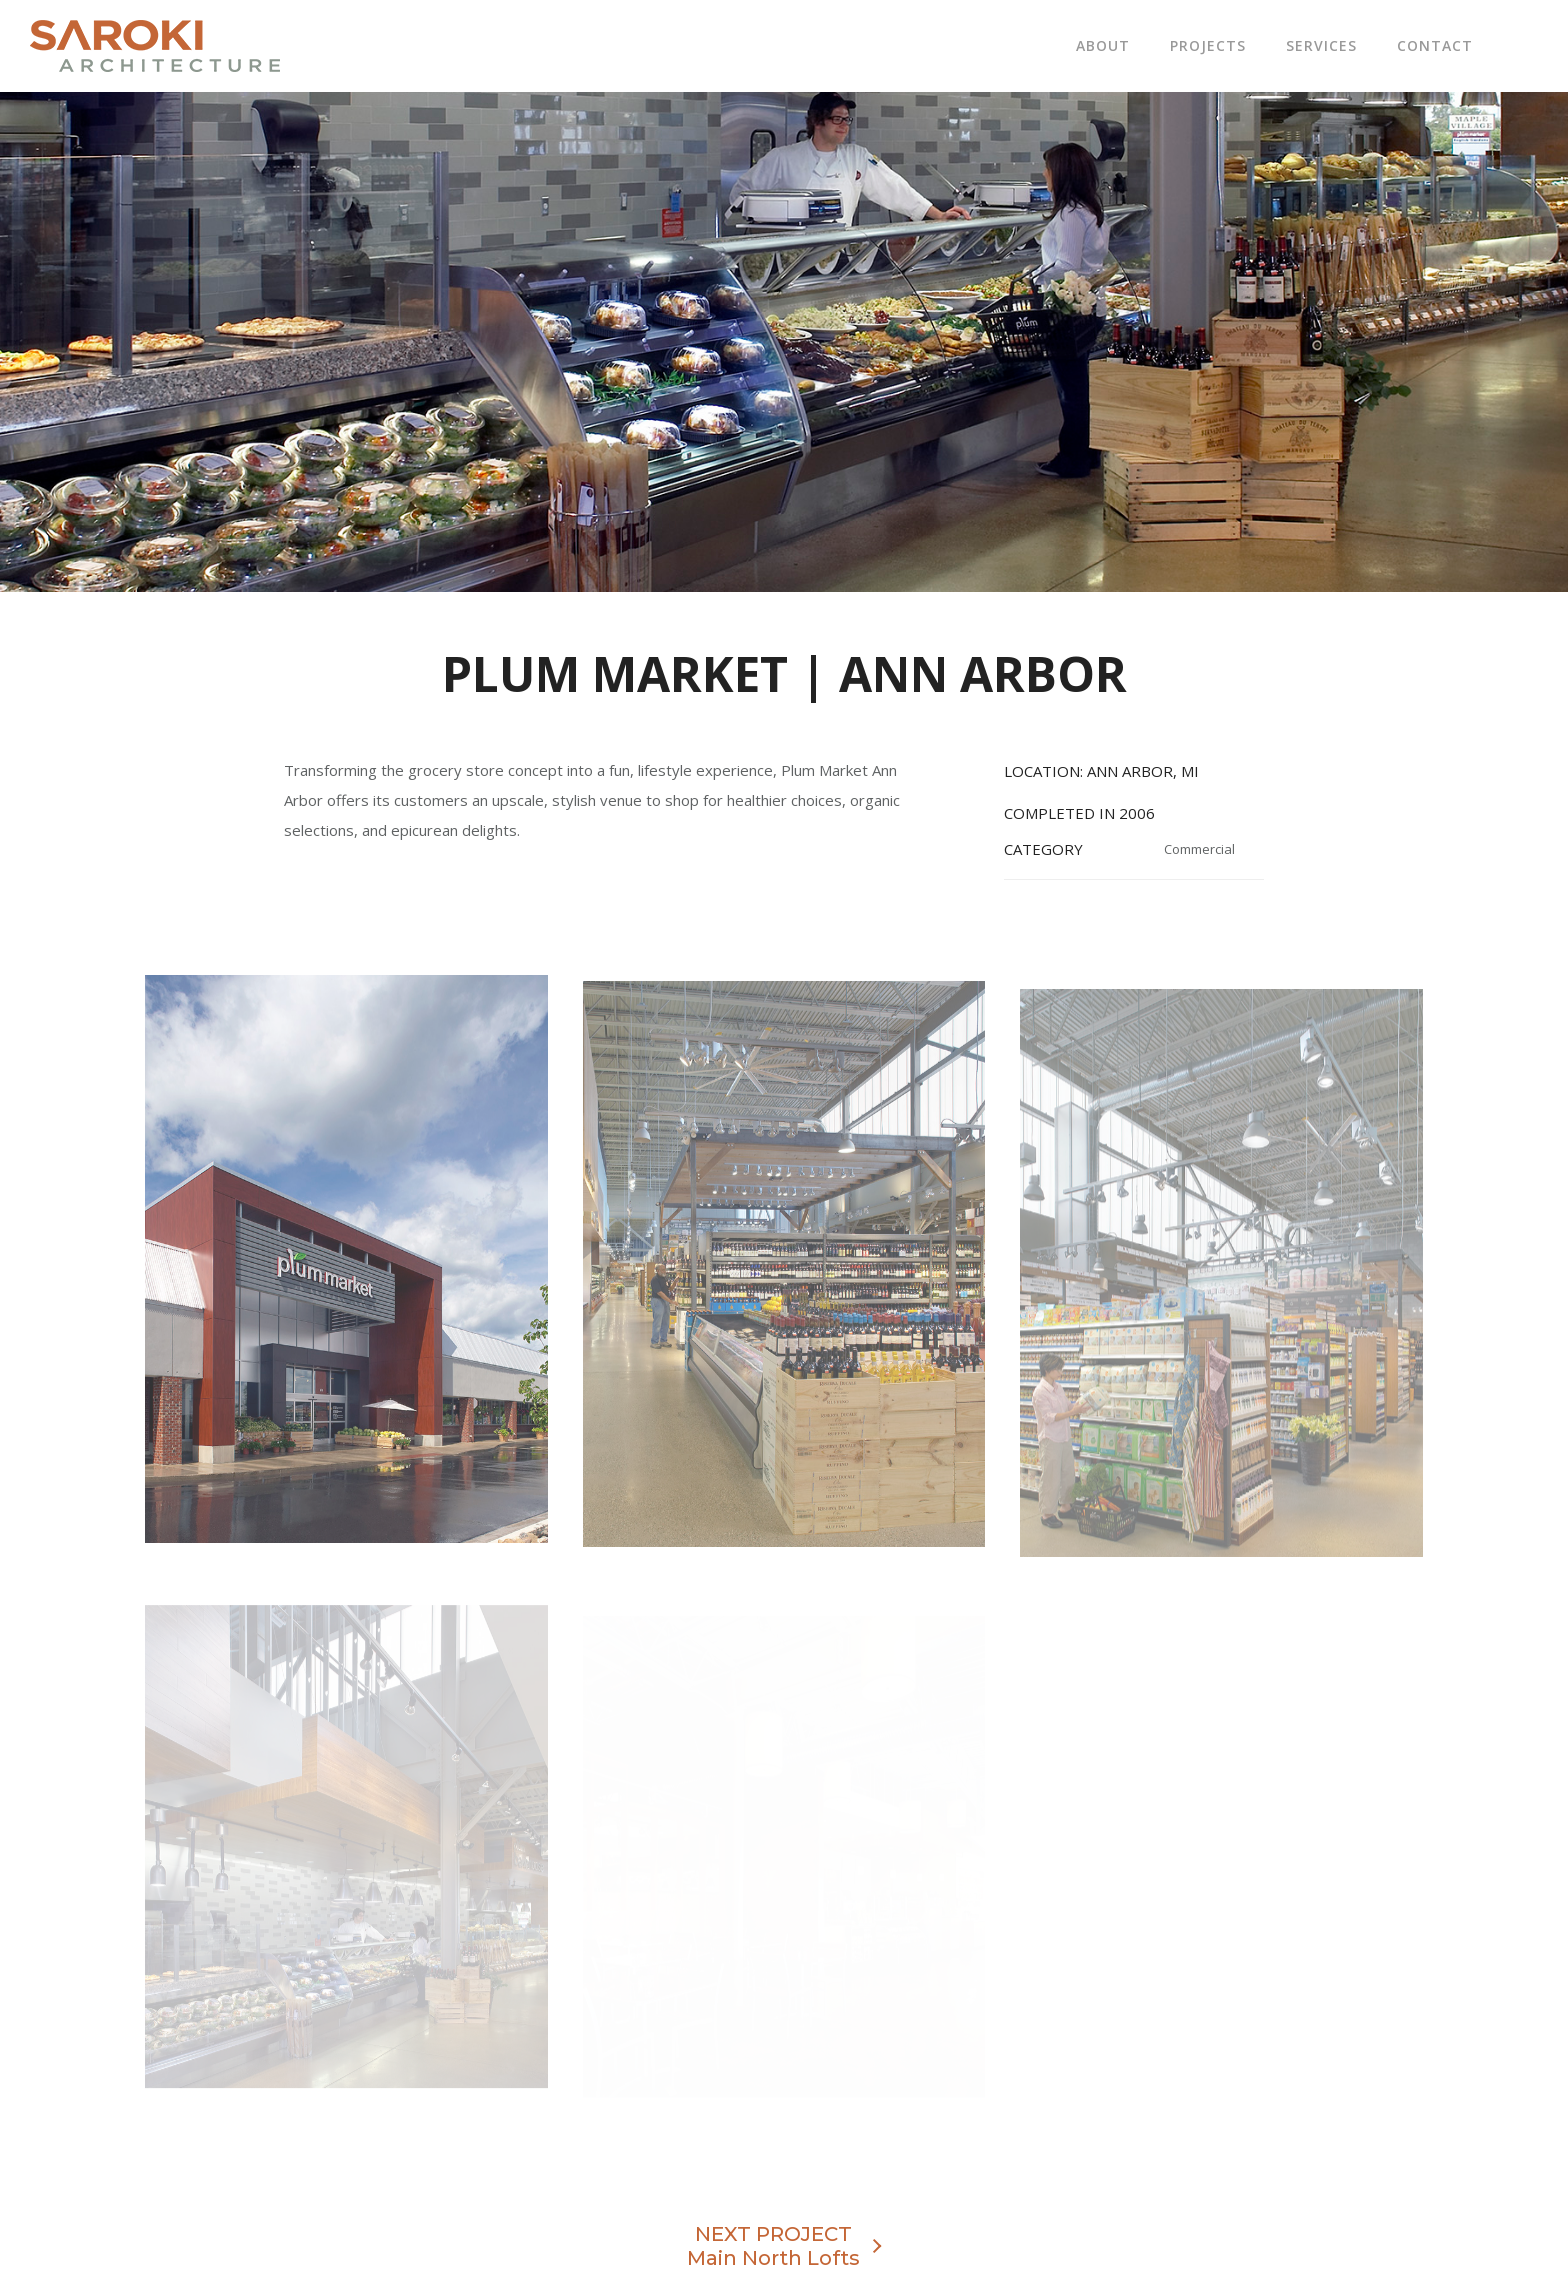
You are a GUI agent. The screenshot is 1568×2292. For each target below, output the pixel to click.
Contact (1435, 45)
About (1103, 45)
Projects (1208, 45)
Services (1321, 45)
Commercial (1199, 849)
